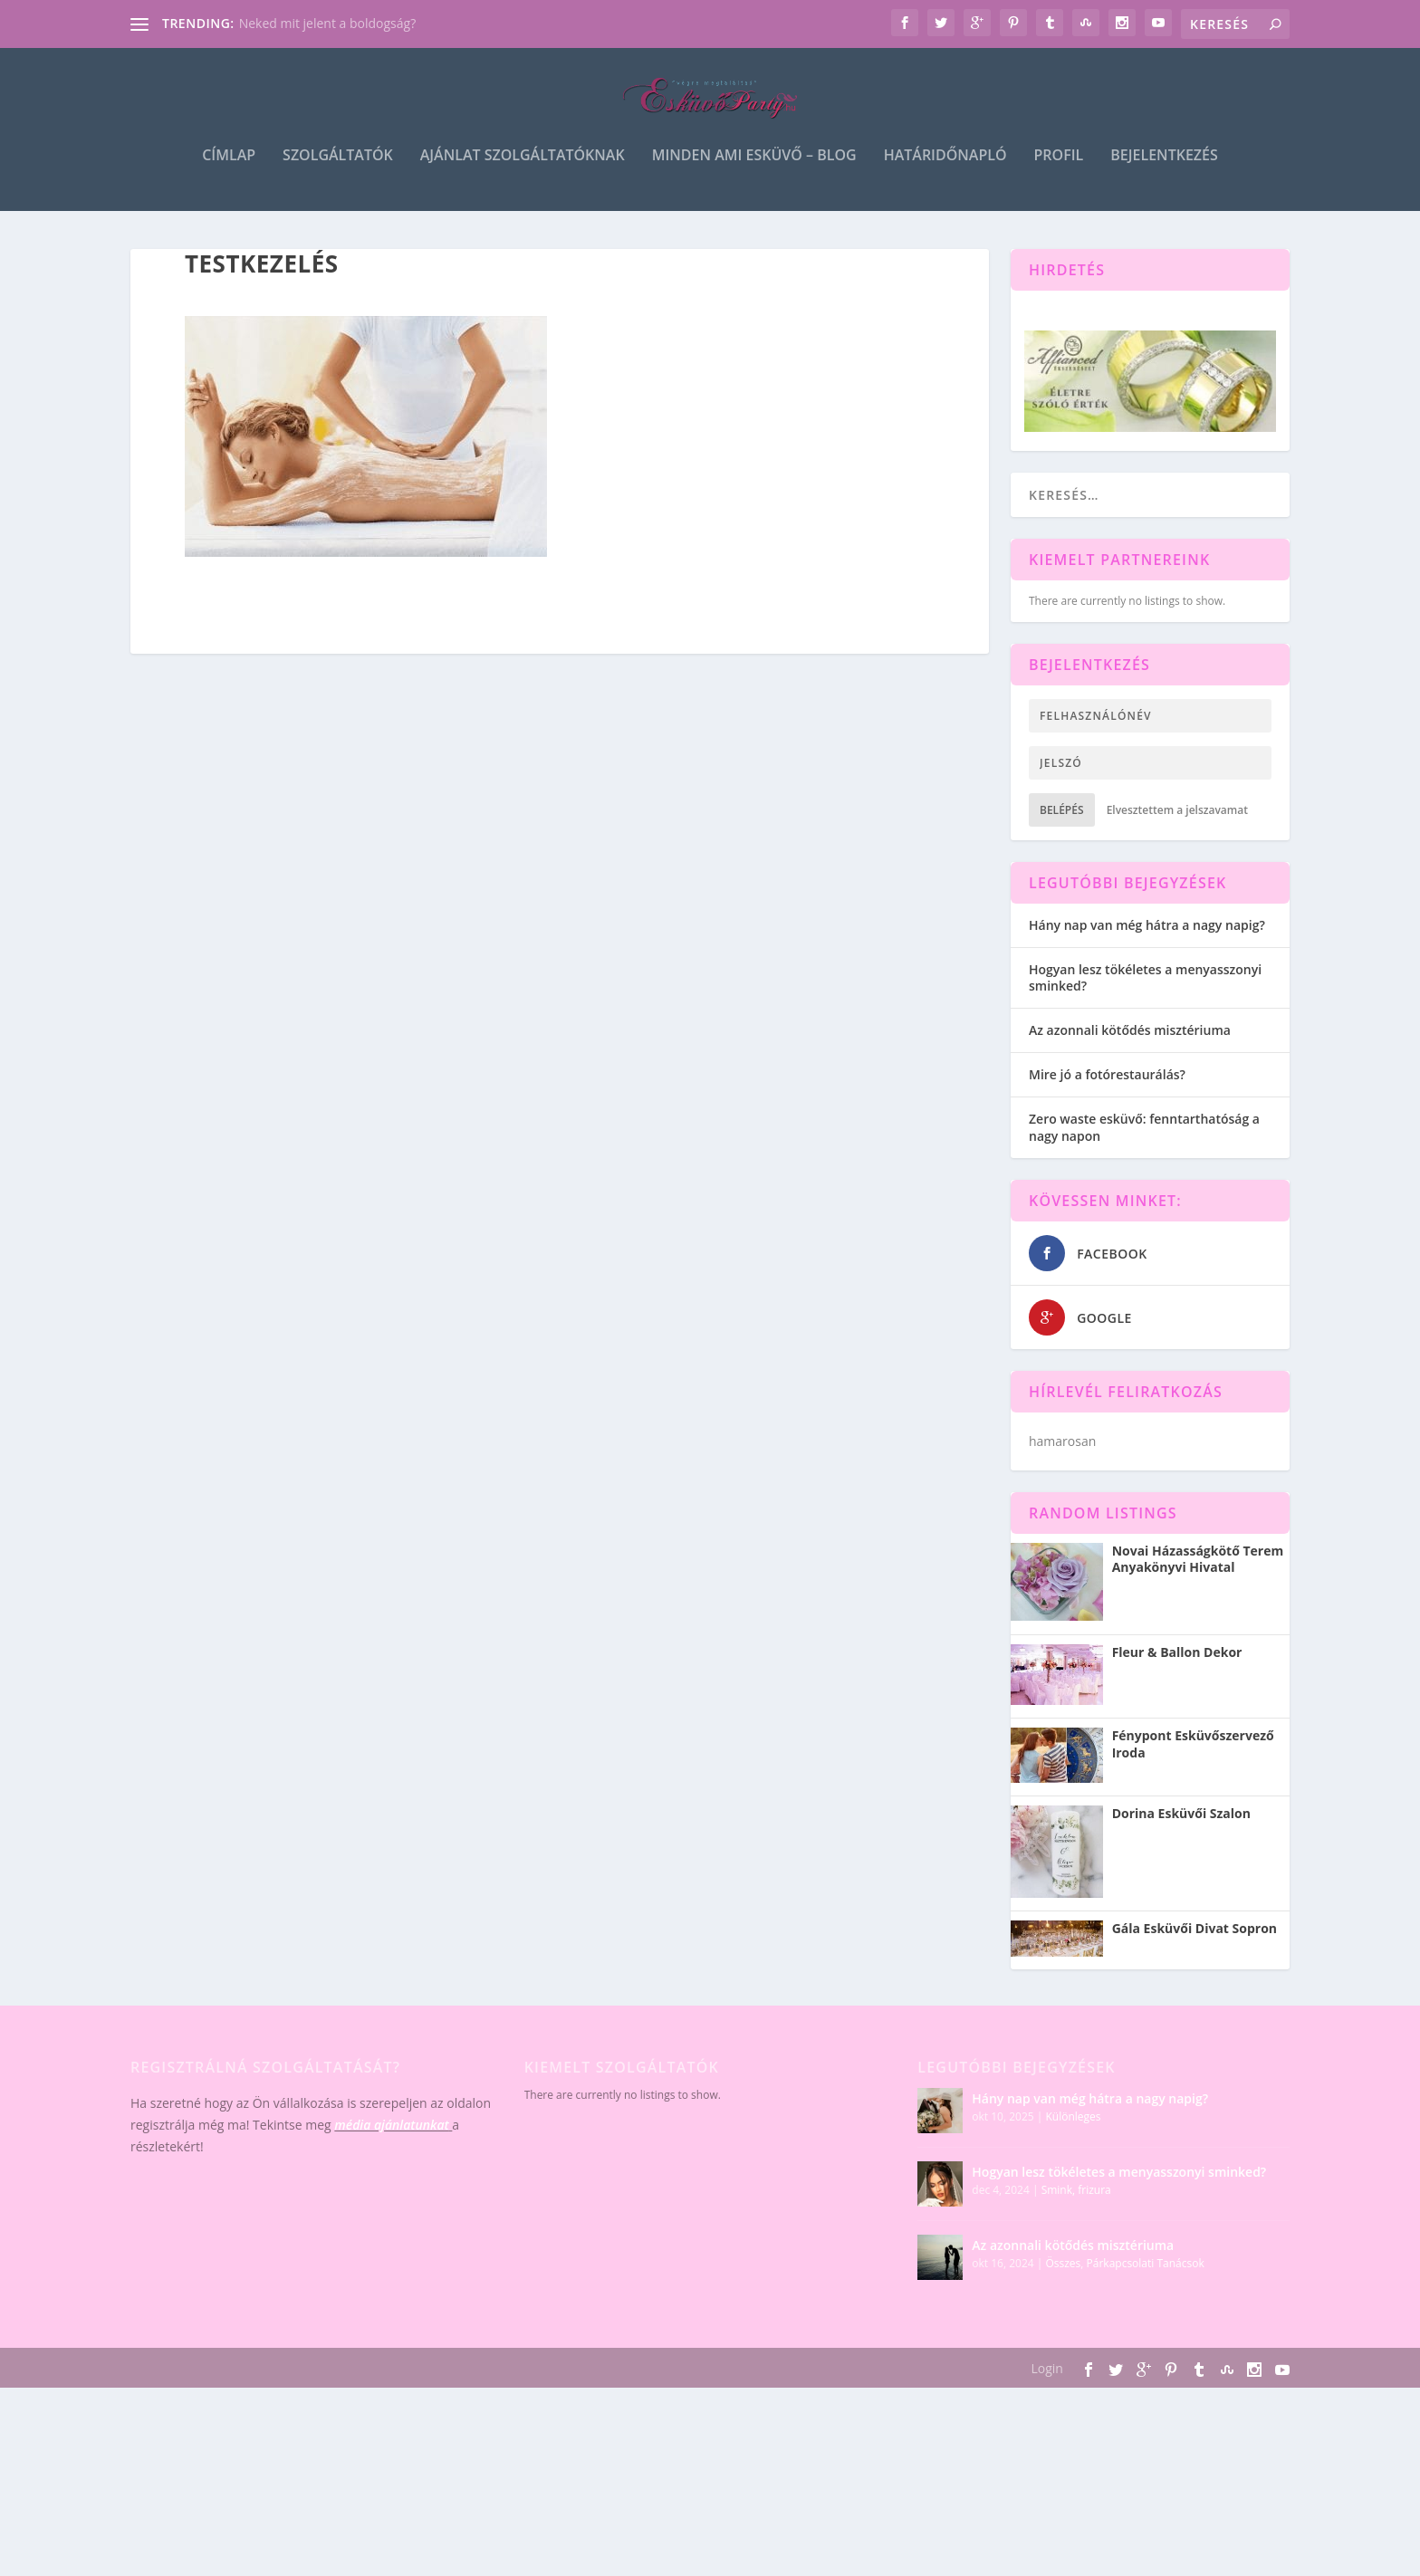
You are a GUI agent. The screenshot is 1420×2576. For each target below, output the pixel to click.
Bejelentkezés (1163, 173)
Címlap (228, 173)
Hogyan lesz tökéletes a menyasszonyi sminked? (1145, 1029)
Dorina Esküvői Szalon (1181, 1865)
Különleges (1072, 2168)
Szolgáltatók (338, 173)
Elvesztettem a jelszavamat (1177, 861)
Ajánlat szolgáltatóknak (522, 173)
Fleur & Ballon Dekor (1177, 1704)
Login (1046, 2419)
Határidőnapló (945, 173)
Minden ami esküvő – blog (754, 173)
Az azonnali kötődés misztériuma (1130, 1081)
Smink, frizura (1076, 2241)
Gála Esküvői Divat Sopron (1194, 1980)
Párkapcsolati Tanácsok (1145, 2314)
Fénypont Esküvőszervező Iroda (1193, 1795)
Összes (1062, 2314)
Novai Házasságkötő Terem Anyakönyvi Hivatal (1198, 1610)
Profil (1059, 173)
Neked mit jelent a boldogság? (328, 23)
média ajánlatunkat (391, 2176)
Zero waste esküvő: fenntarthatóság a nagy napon (1144, 1178)
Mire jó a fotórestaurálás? (1107, 1126)
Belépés (1062, 861)
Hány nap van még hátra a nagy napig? (1147, 976)
